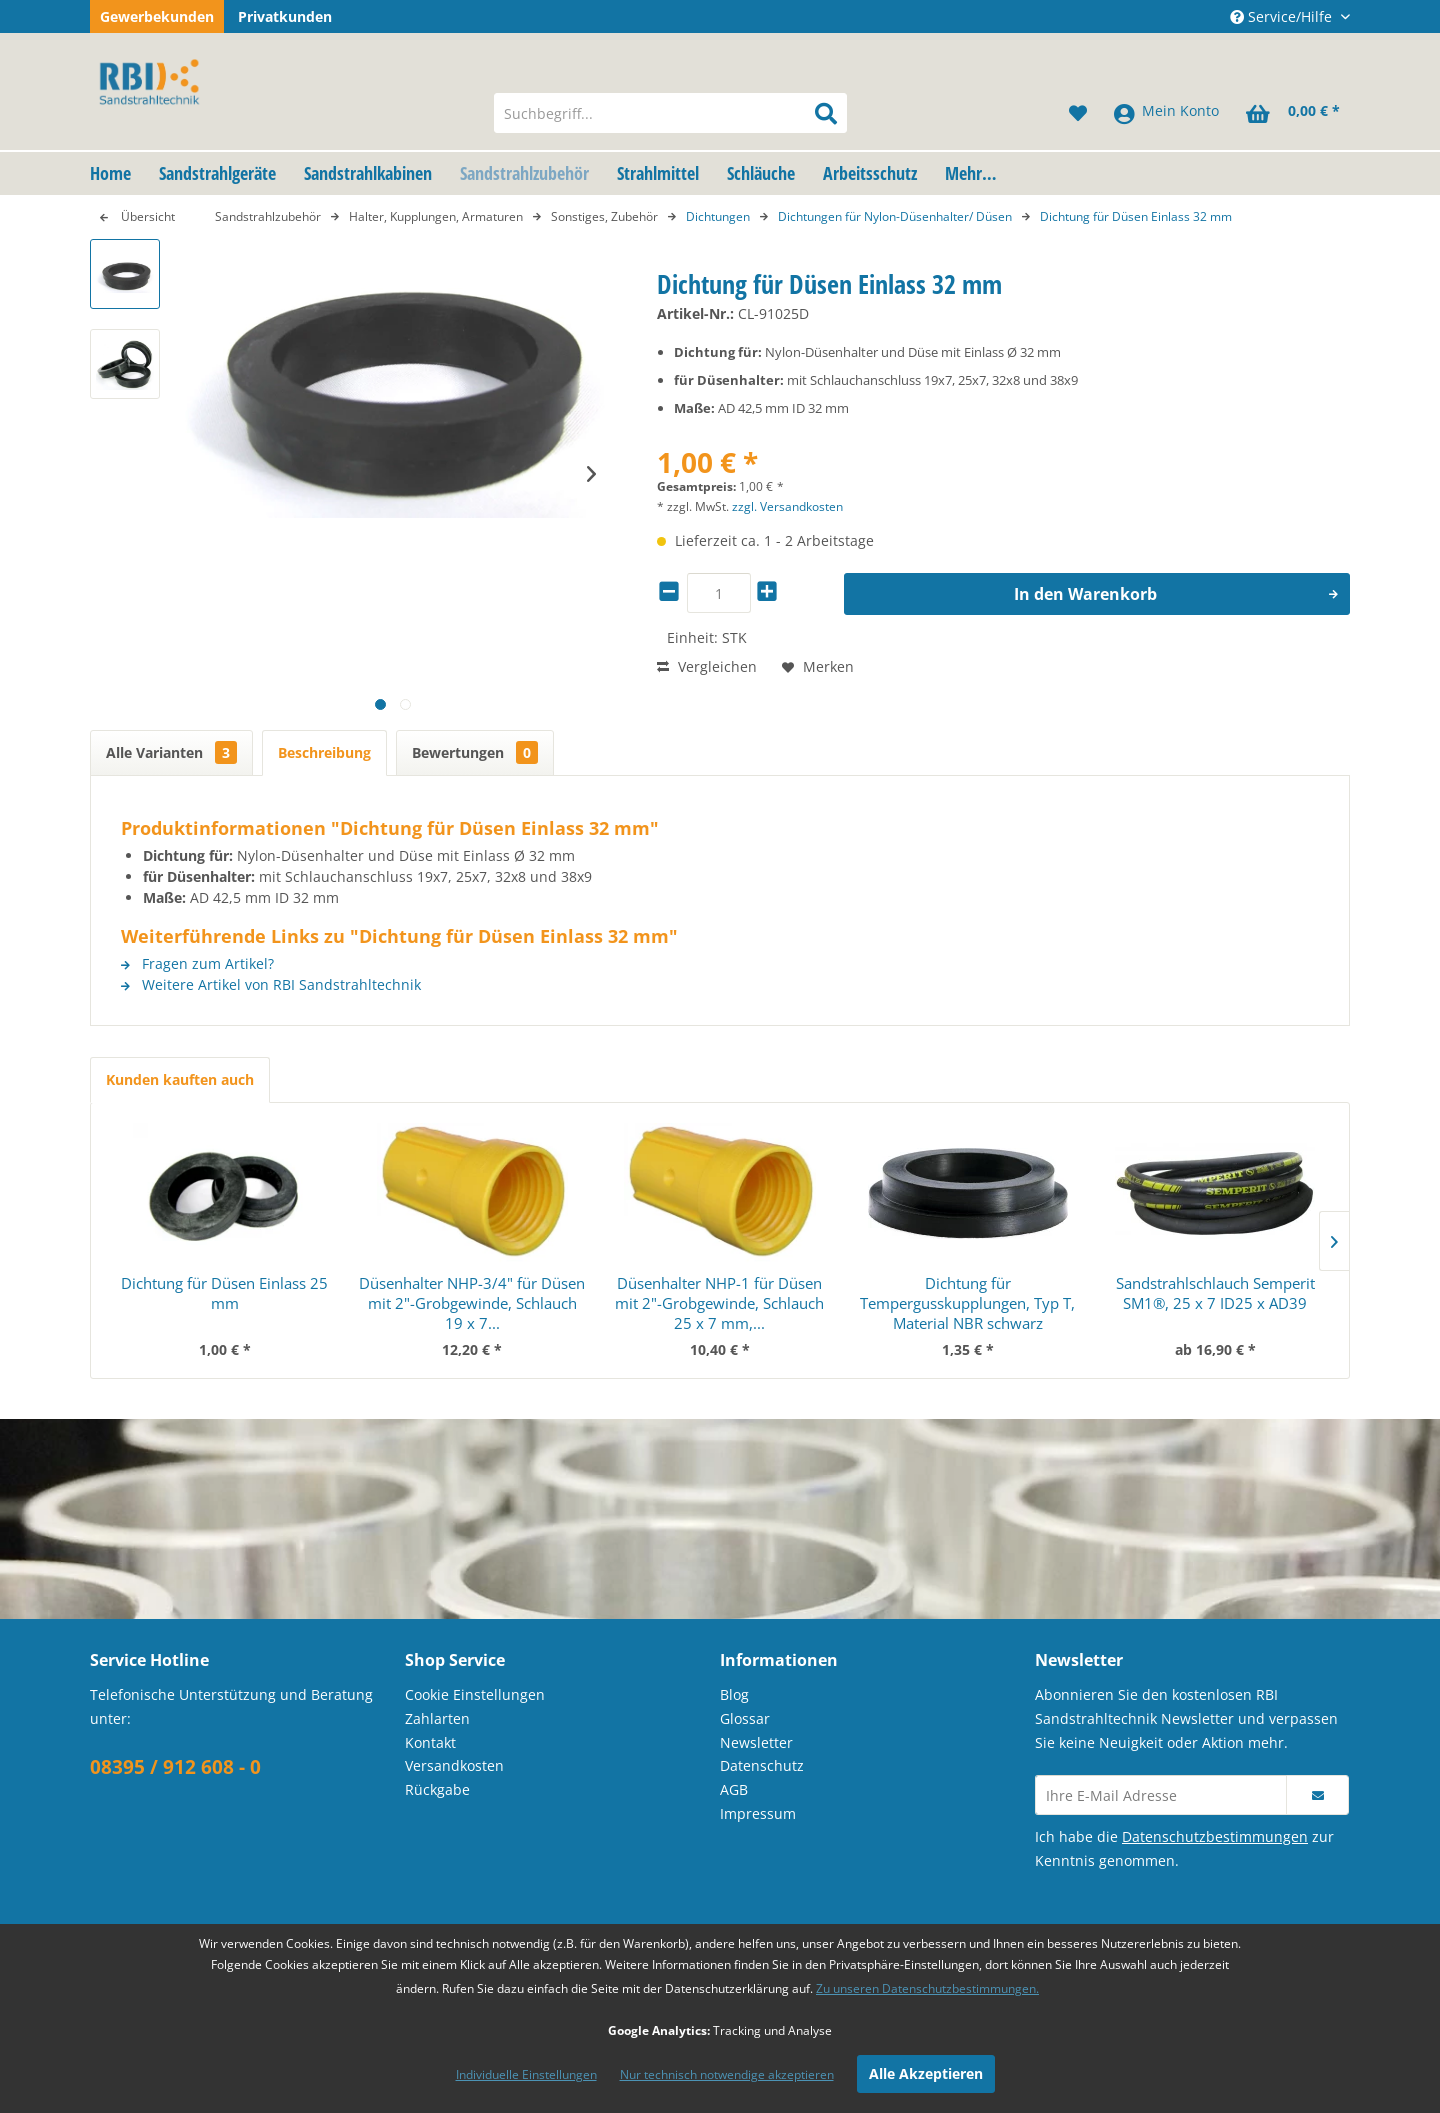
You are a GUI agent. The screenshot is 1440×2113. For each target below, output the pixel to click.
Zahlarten (437, 1718)
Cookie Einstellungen (475, 1694)
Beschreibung (324, 752)
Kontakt (430, 1742)
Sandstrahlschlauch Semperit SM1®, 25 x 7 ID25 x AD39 (1215, 1293)
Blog (734, 1694)
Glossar (745, 1718)
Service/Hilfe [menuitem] (1283, 16)
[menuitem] (670, 113)
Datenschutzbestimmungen (1215, 1836)
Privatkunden (285, 16)
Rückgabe (437, 1789)
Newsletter (756, 1742)
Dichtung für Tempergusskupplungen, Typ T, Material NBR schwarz (967, 1303)
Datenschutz (762, 1765)
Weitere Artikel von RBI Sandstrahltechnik (271, 984)
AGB (734, 1789)
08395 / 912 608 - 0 (175, 1767)
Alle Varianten (171, 752)
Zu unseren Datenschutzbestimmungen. (927, 1988)
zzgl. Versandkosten (787, 506)
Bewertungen (475, 752)
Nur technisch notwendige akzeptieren (727, 2074)
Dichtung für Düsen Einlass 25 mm (224, 1293)
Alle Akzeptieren (926, 2073)
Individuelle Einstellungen (526, 2074)
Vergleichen (707, 666)
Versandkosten (454, 1765)
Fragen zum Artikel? (197, 963)
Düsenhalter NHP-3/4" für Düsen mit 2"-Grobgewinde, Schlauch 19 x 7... (472, 1303)
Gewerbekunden (157, 16)
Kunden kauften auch (180, 1079)
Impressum (758, 1813)
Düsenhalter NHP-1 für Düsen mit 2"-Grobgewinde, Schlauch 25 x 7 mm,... (719, 1303)
